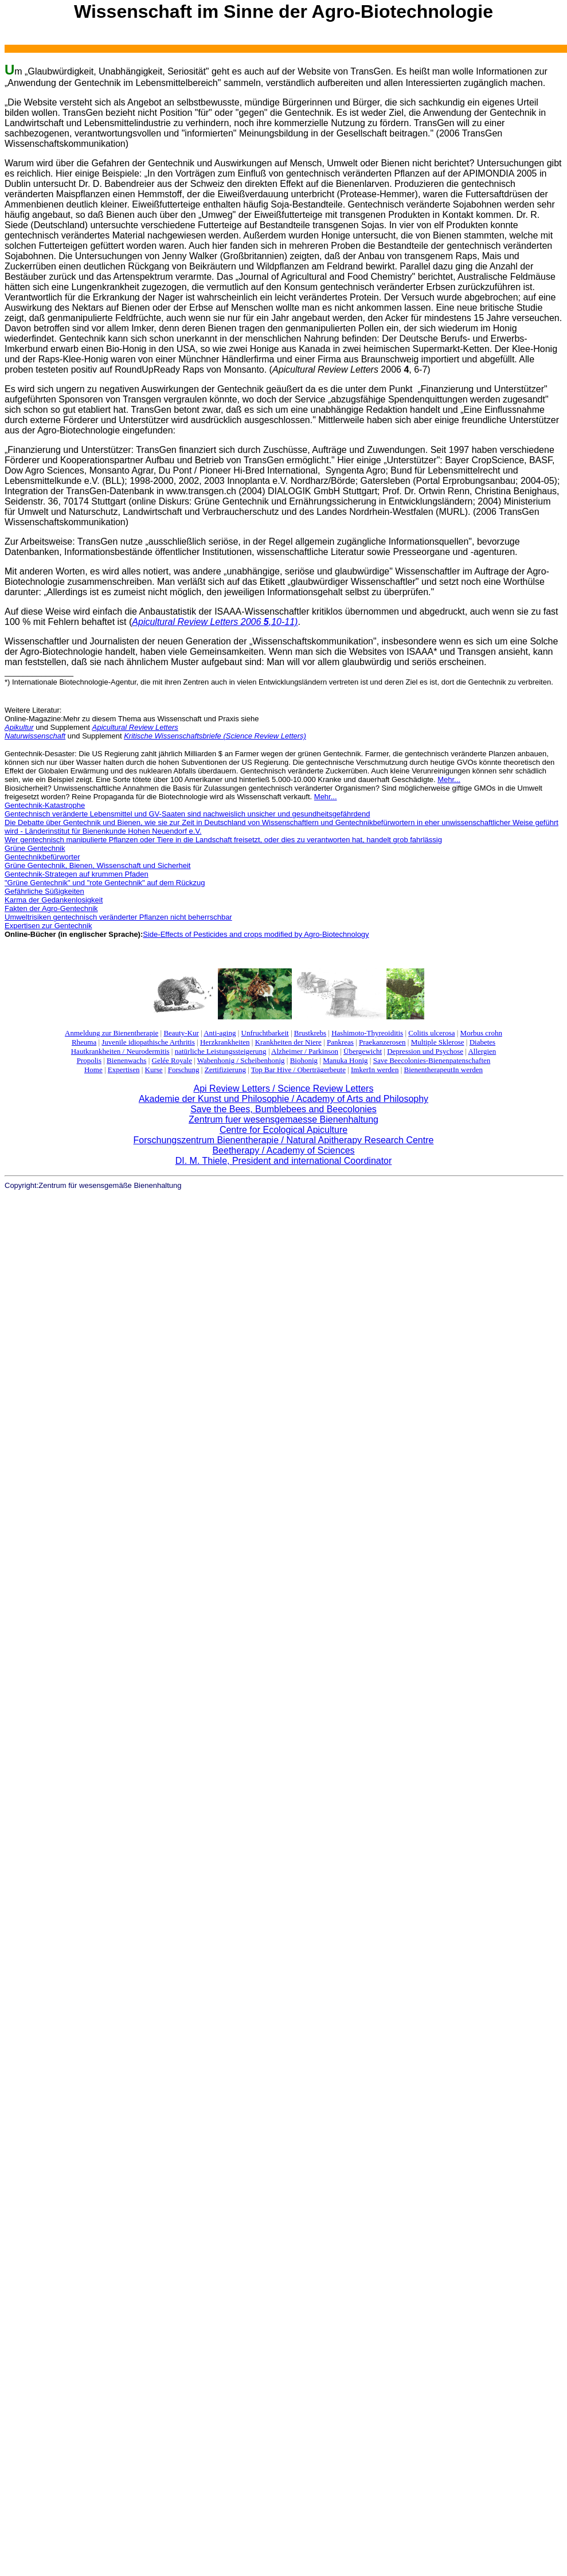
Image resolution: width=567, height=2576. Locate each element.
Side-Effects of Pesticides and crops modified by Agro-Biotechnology (256, 934)
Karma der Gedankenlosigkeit (54, 900)
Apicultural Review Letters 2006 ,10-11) (215, 622)
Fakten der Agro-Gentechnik (51, 908)
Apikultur (19, 727)
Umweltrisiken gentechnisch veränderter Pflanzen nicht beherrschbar (118, 917)
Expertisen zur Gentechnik (48, 925)
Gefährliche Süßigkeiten (44, 891)
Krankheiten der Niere (288, 1042)
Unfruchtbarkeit (265, 1033)
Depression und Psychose (425, 1051)
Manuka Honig (345, 1060)
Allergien (482, 1051)
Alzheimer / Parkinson (304, 1051)
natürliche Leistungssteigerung (221, 1051)
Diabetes (482, 1042)
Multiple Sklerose (437, 1042)
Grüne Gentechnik (35, 848)
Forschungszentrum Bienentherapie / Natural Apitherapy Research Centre (284, 1140)
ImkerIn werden (374, 1069)
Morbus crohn (481, 1033)
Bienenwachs (126, 1060)
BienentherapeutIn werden (443, 1069)
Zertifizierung (225, 1069)
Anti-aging (220, 1033)
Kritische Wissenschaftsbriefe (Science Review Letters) (215, 736)
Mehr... (448, 779)
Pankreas (340, 1042)
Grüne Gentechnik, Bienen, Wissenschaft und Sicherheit (97, 865)
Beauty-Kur (180, 1033)
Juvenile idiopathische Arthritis (147, 1042)
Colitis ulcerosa (431, 1033)
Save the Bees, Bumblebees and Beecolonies (283, 1109)
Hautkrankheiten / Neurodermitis (120, 1051)
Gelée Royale (172, 1060)
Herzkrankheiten (225, 1042)
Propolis (89, 1060)
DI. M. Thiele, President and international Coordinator (283, 1161)
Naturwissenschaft (35, 736)
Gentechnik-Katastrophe (45, 805)
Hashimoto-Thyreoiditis (367, 1033)
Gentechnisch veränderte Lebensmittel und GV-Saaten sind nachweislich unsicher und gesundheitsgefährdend (187, 814)
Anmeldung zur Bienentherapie (111, 1033)
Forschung (184, 1069)
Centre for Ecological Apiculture (283, 1130)
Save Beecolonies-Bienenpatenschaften (432, 1060)
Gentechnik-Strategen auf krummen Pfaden (76, 874)
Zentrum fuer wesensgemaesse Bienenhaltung (283, 1119)
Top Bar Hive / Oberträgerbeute (298, 1069)
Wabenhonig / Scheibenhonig (241, 1060)
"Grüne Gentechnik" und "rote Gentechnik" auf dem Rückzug (105, 882)
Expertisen (124, 1069)
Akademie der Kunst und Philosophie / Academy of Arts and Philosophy (283, 1099)
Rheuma (84, 1042)
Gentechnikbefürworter (42, 857)
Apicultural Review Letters (135, 727)
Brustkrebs (310, 1033)
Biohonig (304, 1060)
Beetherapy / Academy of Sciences (283, 1150)
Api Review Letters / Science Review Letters (284, 1088)
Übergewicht (362, 1051)
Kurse (154, 1069)
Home (93, 1069)
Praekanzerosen (382, 1042)
